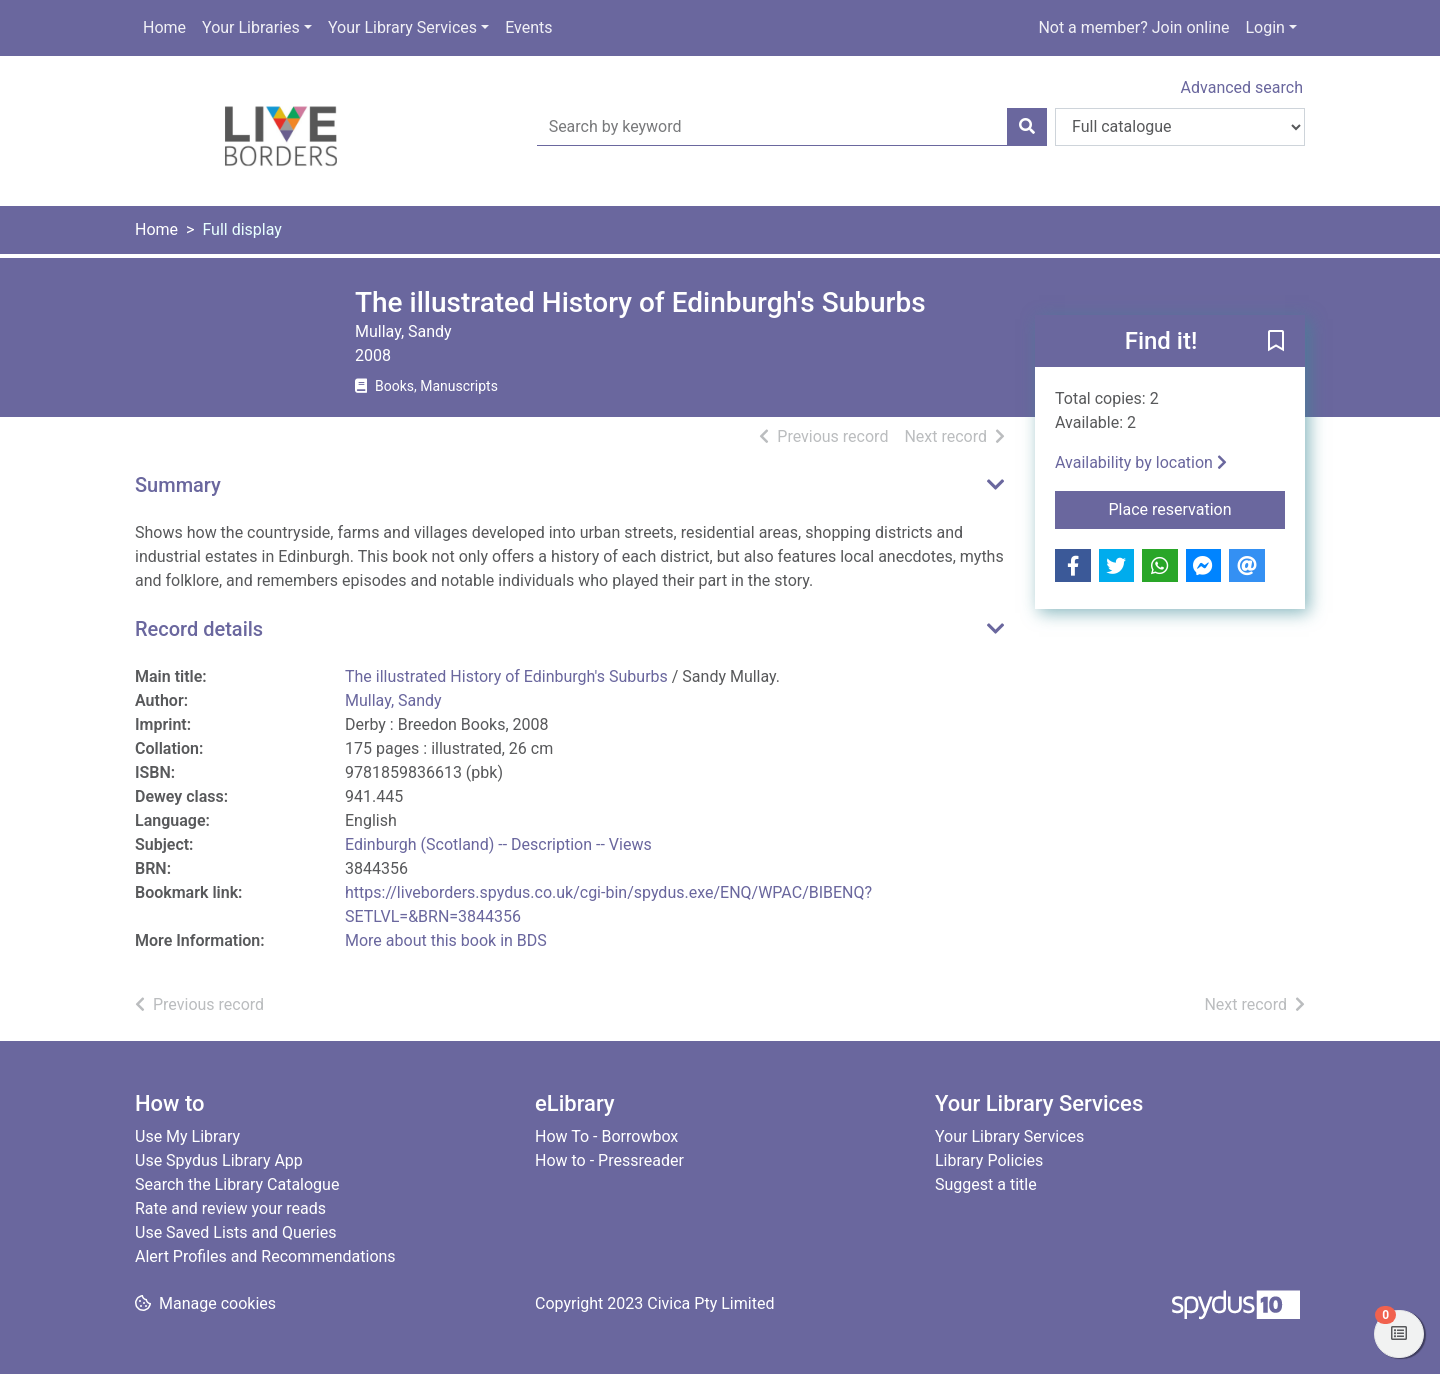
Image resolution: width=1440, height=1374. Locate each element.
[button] (1276, 342)
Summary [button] (178, 485)
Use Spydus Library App (219, 1160)
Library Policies (989, 1160)
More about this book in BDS (446, 940)
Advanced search (1242, 87)
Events (528, 27)
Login (1264, 27)
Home (164, 27)
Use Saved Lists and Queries (235, 1232)
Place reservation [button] (1197, 508)
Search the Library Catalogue (237, 1184)
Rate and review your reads (230, 1208)
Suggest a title (986, 1184)
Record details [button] (199, 629)
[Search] (1027, 127)
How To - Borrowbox (606, 1136)
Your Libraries (251, 27)
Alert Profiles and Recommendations (265, 1256)
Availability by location (1141, 462)
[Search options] (1180, 127)
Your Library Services (402, 27)
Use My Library (187, 1136)
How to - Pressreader (609, 1160)
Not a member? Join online (1133, 27)
